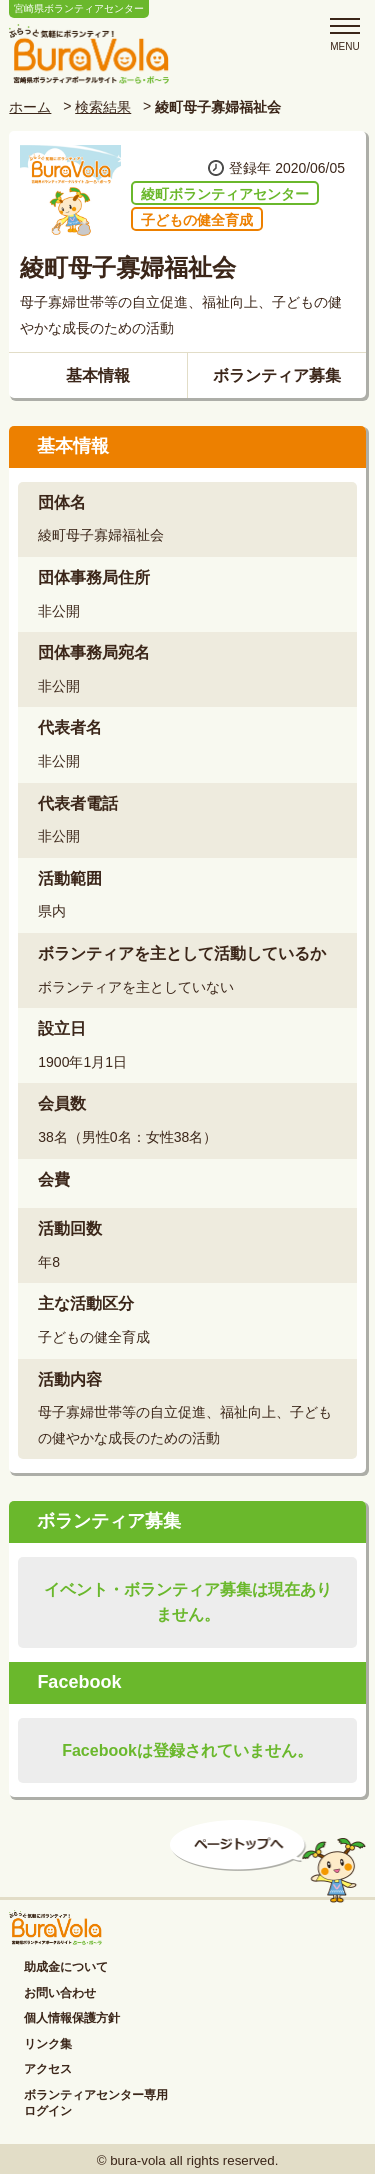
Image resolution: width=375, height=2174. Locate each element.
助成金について (66, 1967)
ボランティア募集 (277, 375)
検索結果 (103, 107)
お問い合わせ (60, 1993)
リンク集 (48, 2044)
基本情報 (98, 375)
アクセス (48, 2069)
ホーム (30, 107)
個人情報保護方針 (72, 2018)
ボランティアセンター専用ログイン (96, 2103)
